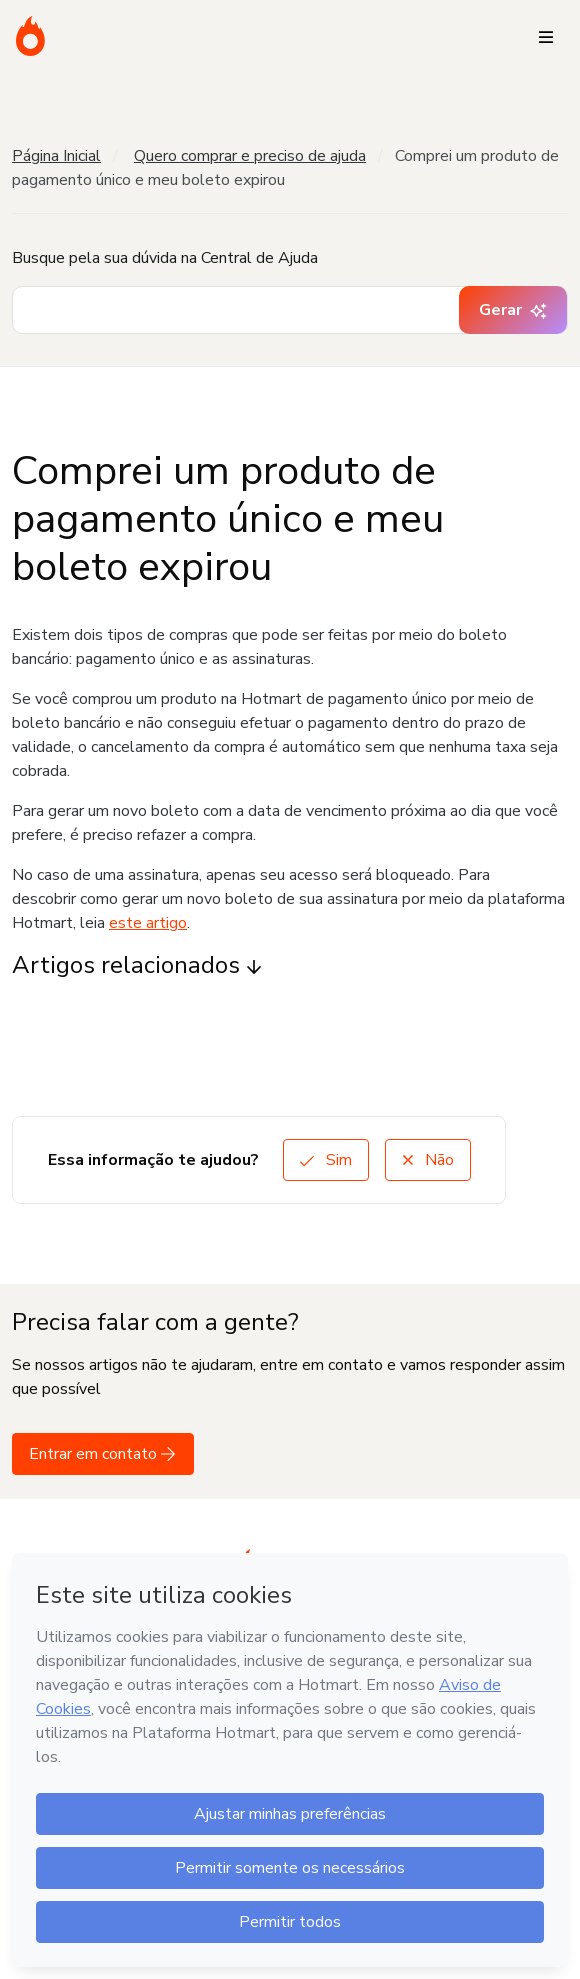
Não (428, 1160)
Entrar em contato (103, 1454)
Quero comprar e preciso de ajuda (250, 156)
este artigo (148, 923)
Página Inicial (56, 156)
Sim (326, 1160)
